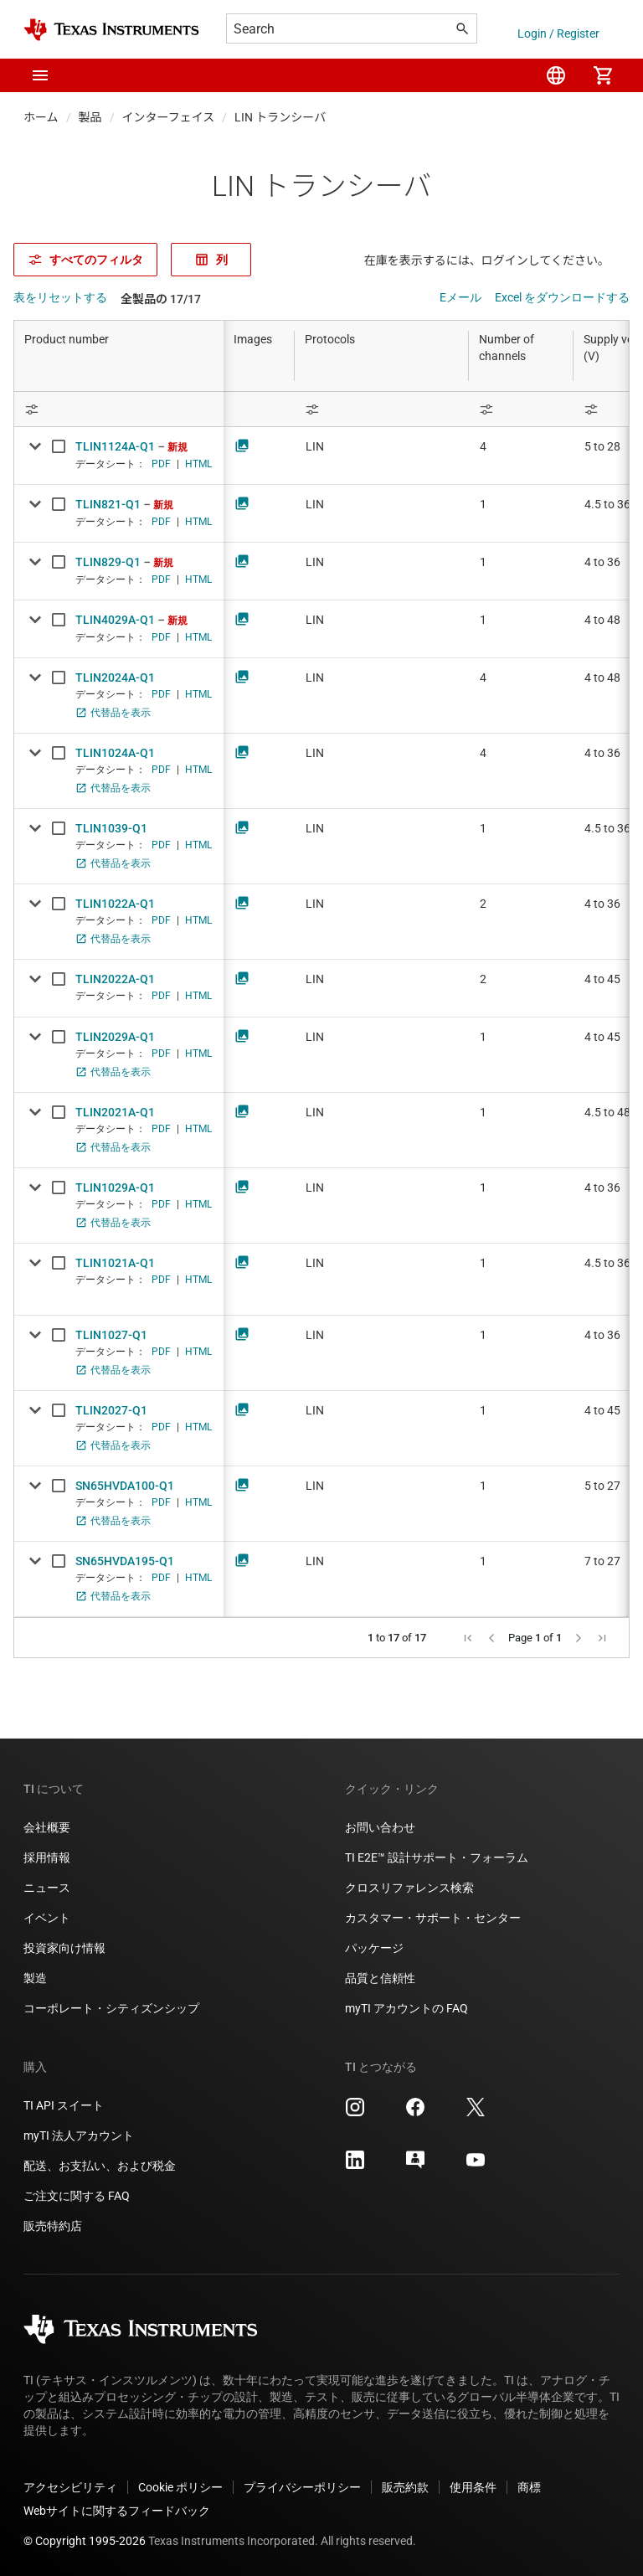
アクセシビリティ (70, 2487)
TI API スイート (63, 2105)
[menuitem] (555, 75)
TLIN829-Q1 (108, 562)
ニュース (46, 1887)
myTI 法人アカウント (78, 2135)
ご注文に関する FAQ (76, 2195)
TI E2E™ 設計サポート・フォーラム (436, 1857)
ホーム (41, 117)
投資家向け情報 (64, 1948)
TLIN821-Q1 (108, 504)
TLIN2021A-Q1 (115, 1112)
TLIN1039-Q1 (111, 828)
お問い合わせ (380, 1827)
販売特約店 (52, 2226)
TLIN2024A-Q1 (115, 677)
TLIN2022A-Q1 (115, 979)
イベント (46, 1917)
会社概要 (46, 1827)
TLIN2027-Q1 (111, 1410)
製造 (35, 1978)
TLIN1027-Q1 (111, 1335)
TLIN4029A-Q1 (115, 619)
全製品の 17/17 (161, 299)
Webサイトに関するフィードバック (116, 2510)
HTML (198, 464)
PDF (161, 464)
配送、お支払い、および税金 (99, 2165)
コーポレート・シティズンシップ (111, 2008)
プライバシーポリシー (302, 2487)
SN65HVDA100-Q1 (124, 1485)
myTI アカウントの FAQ (406, 2008)
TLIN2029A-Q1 (115, 1036)
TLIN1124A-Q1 (115, 446)
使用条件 (473, 2487)
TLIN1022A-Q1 (115, 903)
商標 (529, 2487)
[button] (40, 75)
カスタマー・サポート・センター (433, 1917)
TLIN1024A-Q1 (115, 753)
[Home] (111, 29)
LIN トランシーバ (280, 117)
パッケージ (374, 1948)
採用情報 (46, 1857)
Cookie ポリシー (180, 2487)
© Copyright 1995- (84, 2541)
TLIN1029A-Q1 (115, 1187)
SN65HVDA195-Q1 (124, 1561)
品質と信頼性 (380, 1978)
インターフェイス (168, 117)
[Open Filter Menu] (119, 409)
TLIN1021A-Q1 (115, 1263)
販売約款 (405, 2487)
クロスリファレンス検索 (409, 1887)
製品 (90, 117)
